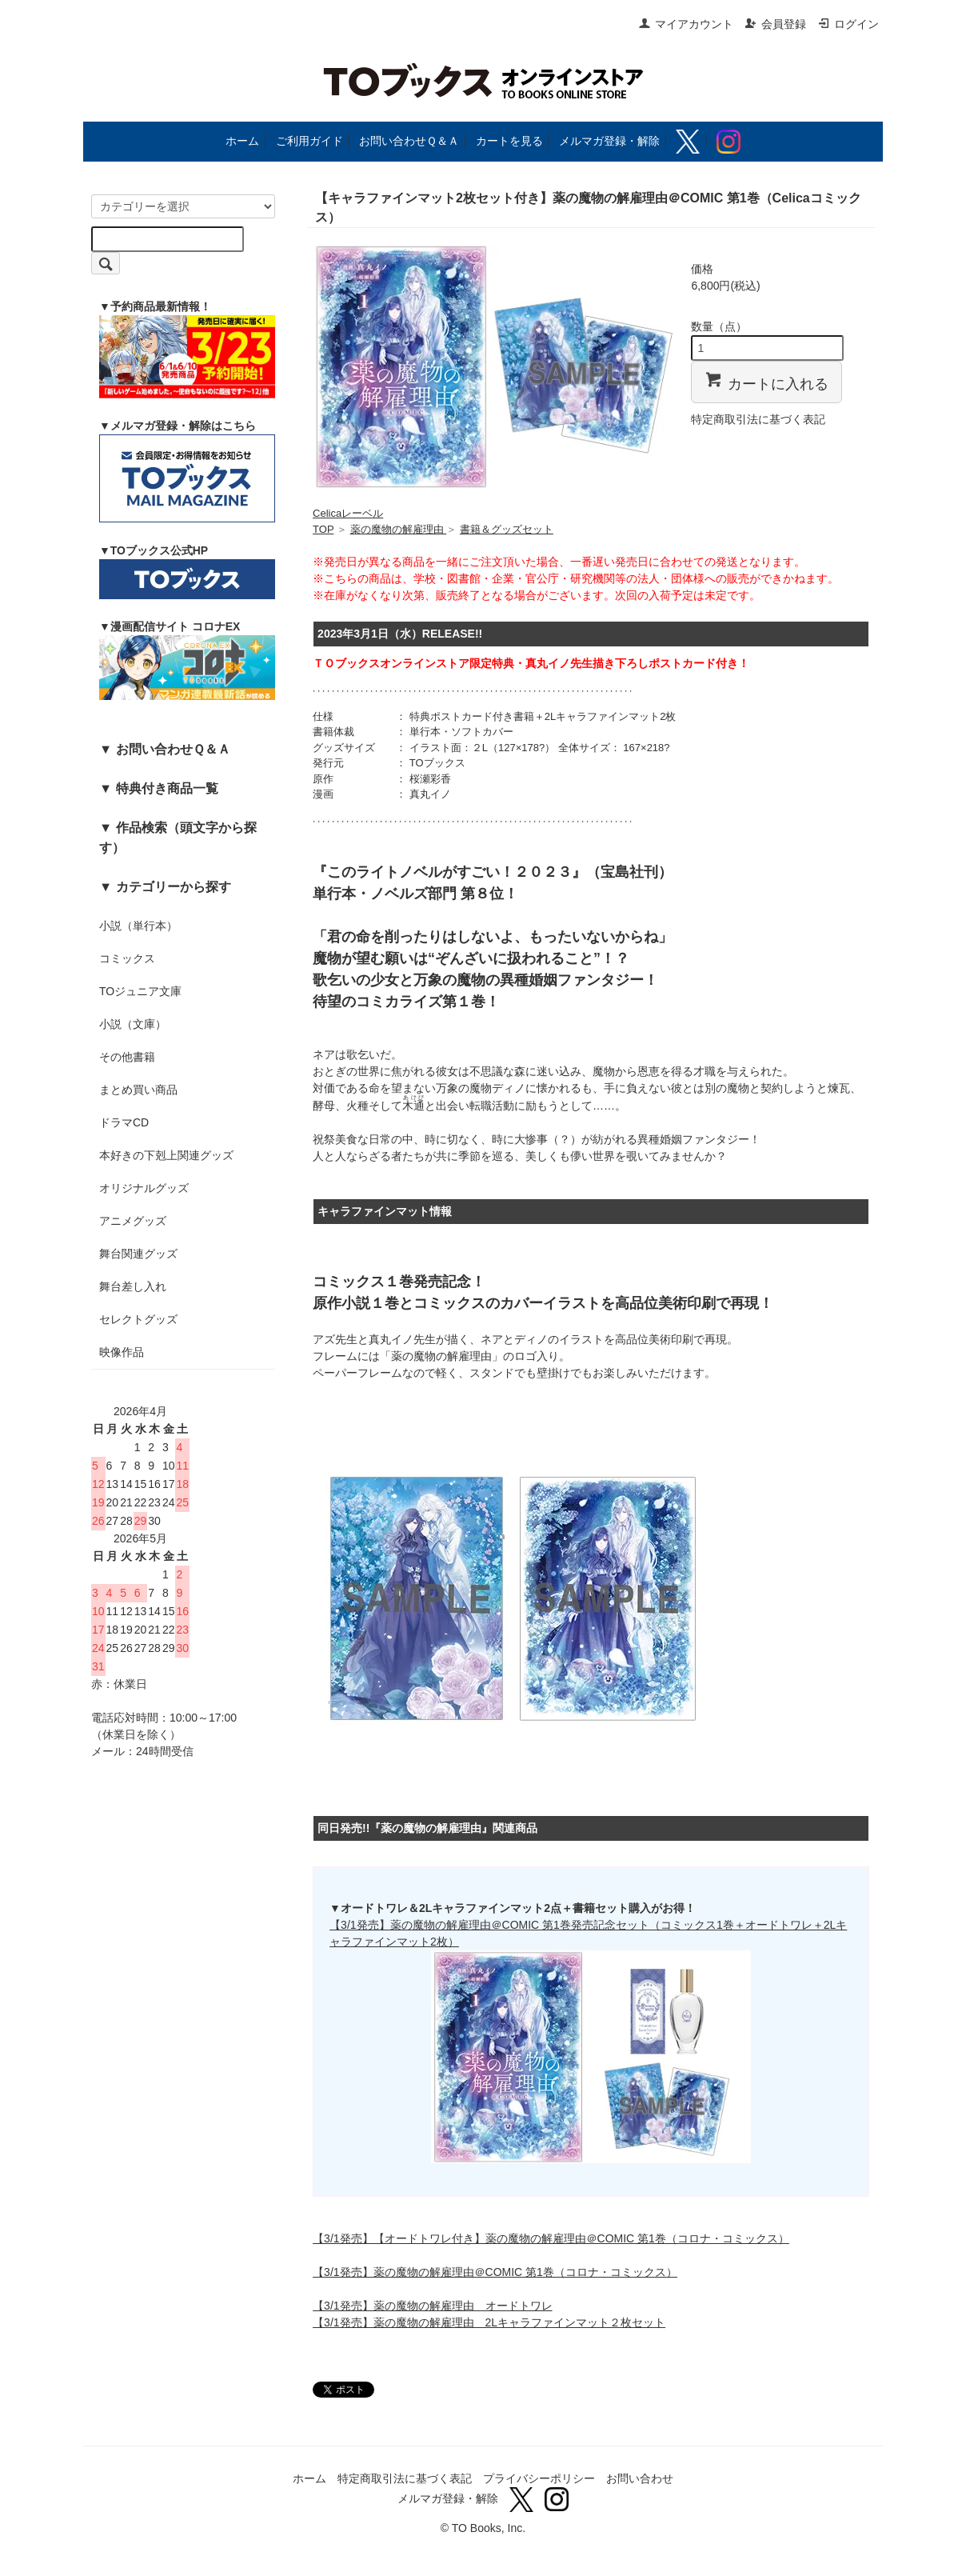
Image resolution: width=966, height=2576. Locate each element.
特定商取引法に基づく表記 (758, 419)
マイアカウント (685, 24)
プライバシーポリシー (539, 2478)
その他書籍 (127, 1056)
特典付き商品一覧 (167, 788)
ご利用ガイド (309, 140)
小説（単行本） (138, 925)
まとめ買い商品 (138, 1089)
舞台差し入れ (132, 1286)
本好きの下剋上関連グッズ (166, 1155)
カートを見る (509, 140)
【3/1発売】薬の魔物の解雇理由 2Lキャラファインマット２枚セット (489, 2322)
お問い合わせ (639, 2478)
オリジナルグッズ (144, 1188)
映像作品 (121, 1352)
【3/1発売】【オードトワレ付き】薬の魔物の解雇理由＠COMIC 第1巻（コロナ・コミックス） (551, 2238)
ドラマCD (124, 1122)
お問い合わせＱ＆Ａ (409, 140)
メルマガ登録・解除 (609, 140)
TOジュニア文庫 (140, 991)
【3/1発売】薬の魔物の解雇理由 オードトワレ (432, 2305)
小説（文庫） (132, 1024)
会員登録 (775, 24)
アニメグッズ (132, 1220)
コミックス (127, 958)
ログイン (848, 24)
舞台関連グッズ (138, 1253)
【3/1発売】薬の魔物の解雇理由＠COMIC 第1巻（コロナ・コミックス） (495, 2272)
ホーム (242, 140)
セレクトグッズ (138, 1319)
